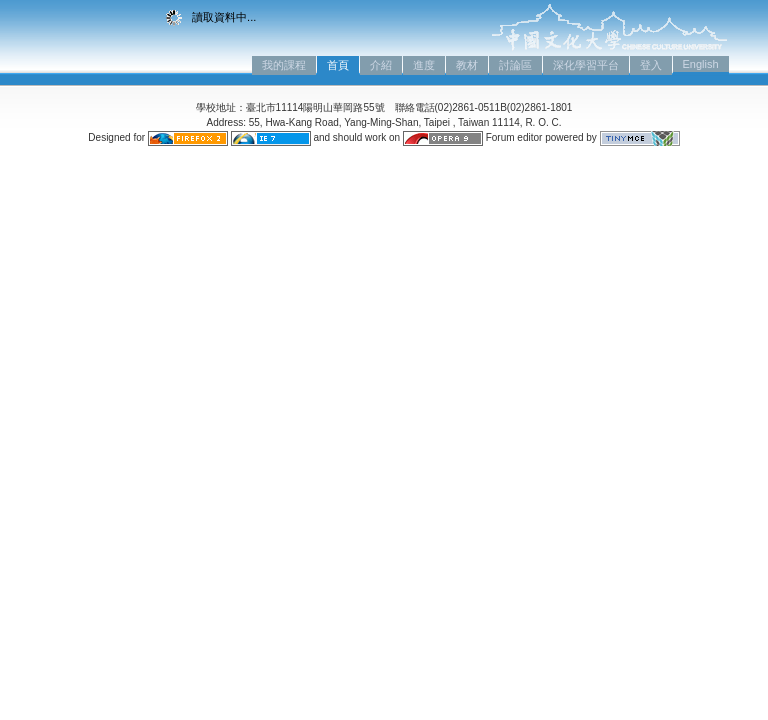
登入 (651, 65)
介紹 (381, 65)
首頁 (338, 65)
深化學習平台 (586, 65)
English (701, 64)
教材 (467, 65)
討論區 (515, 65)
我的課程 (284, 65)
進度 (424, 65)
